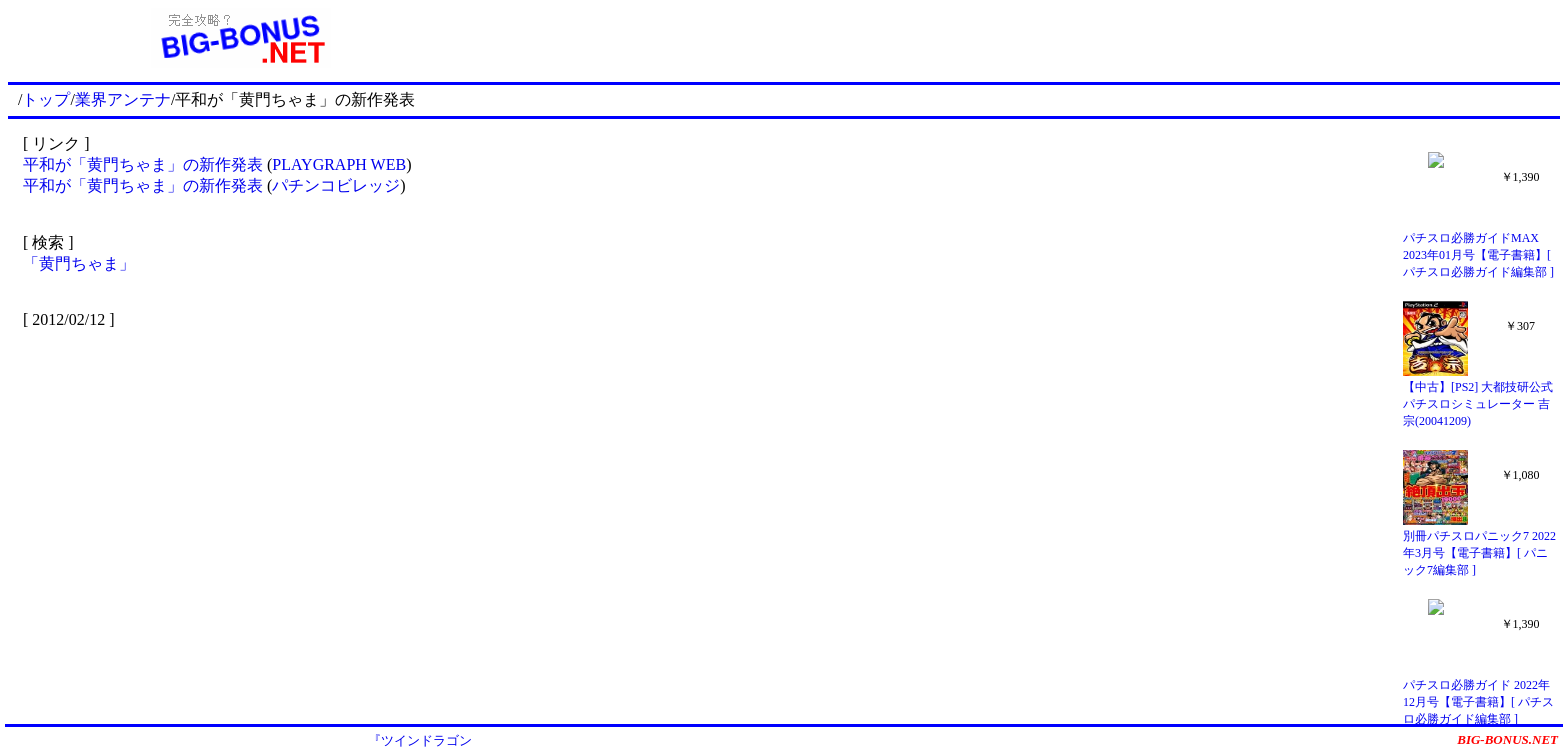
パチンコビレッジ (336, 185)
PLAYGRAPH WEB (339, 164)
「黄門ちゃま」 (79, 263)
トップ (46, 99)
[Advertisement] (1017, 38)
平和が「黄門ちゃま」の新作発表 (143, 164)
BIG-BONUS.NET (1507, 739)
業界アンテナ (123, 99)
